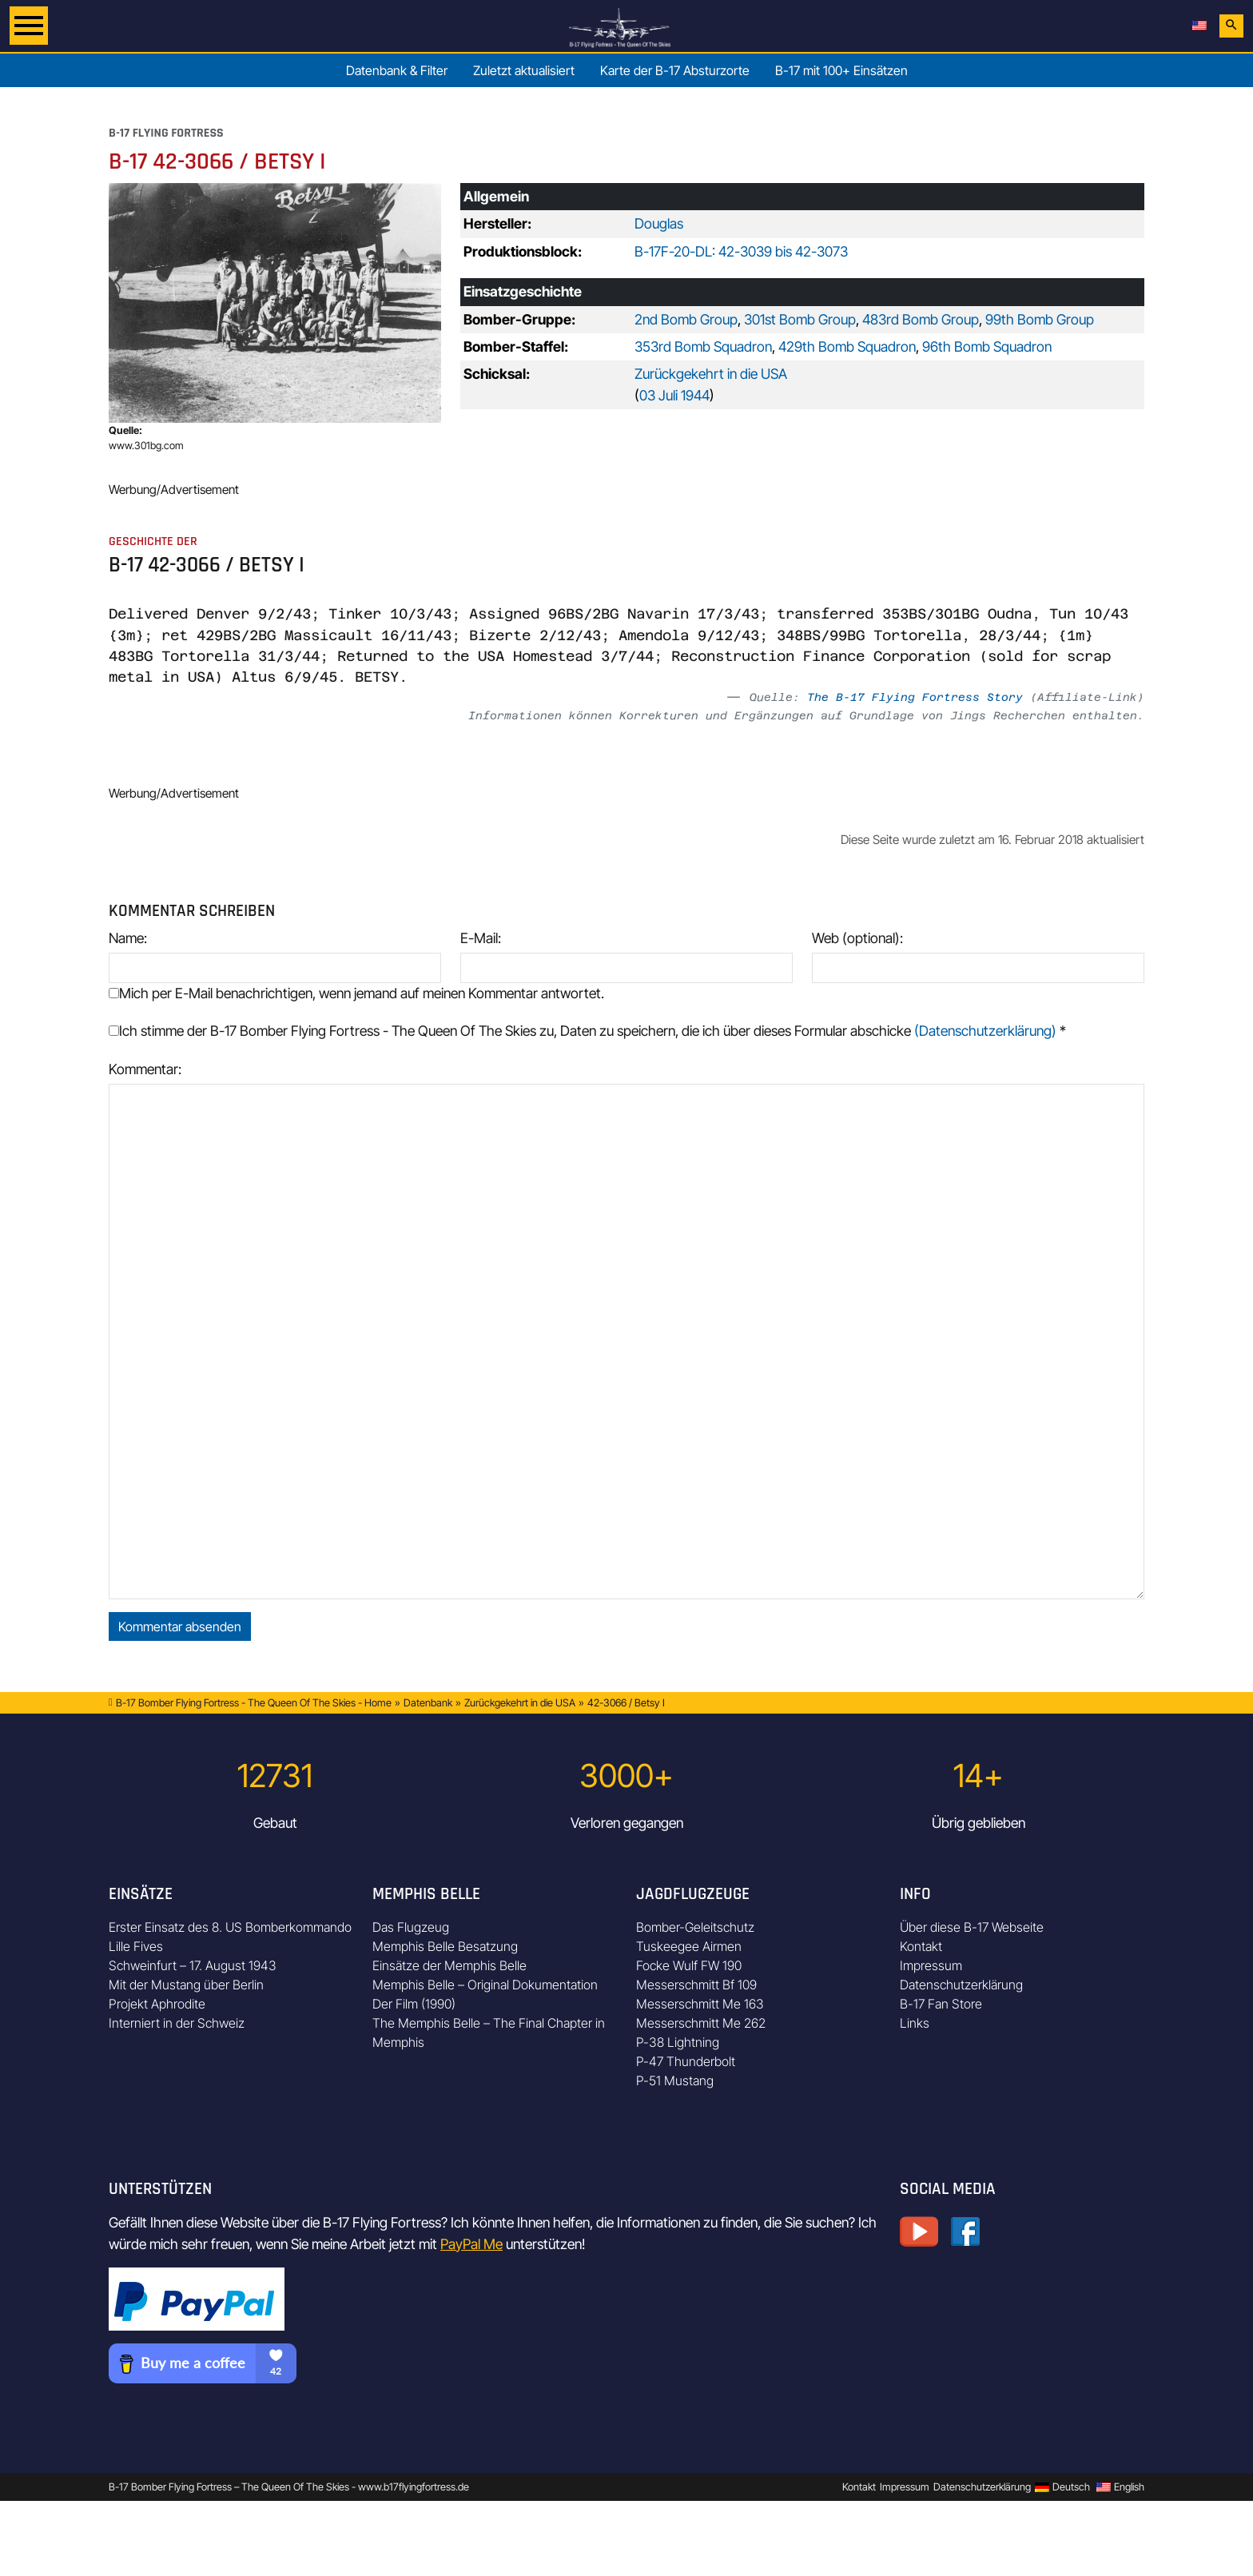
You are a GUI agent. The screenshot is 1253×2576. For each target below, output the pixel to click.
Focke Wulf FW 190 (689, 1965)
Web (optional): (857, 938)
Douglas (658, 223)
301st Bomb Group (800, 319)
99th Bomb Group (1039, 319)
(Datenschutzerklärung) (985, 1030)
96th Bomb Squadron (987, 346)
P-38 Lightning (677, 2042)
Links (914, 2023)
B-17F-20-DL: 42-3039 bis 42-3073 (741, 251)
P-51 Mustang (675, 2080)
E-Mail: (480, 938)
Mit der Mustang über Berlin (186, 1985)
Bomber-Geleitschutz (695, 1927)
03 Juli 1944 (674, 395)
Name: (128, 938)
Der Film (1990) (413, 2004)
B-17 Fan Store (941, 2004)
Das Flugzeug (410, 1927)
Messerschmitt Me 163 (700, 2004)
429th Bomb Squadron (847, 346)
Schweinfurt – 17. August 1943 (192, 1965)
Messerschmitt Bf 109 (696, 1985)
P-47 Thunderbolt (685, 2061)
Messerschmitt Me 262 (701, 2023)
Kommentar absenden (179, 1626)
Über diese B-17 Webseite (972, 1927)
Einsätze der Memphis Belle (449, 1965)
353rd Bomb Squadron (703, 346)
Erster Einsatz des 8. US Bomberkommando (230, 1927)
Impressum (931, 1965)
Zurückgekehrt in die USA (710, 373)
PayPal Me (471, 2244)
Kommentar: (145, 1069)
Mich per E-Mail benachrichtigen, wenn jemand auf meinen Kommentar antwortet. (356, 993)
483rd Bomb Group (920, 319)
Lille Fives (136, 1946)
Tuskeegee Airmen (689, 1946)
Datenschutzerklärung (961, 1985)
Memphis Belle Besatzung (445, 1946)
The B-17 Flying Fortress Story (915, 697)
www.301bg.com (146, 446)
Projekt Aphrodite (157, 2004)
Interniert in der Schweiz (177, 2023)
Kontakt (921, 1946)
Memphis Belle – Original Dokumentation (485, 1985)
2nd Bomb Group (686, 319)
